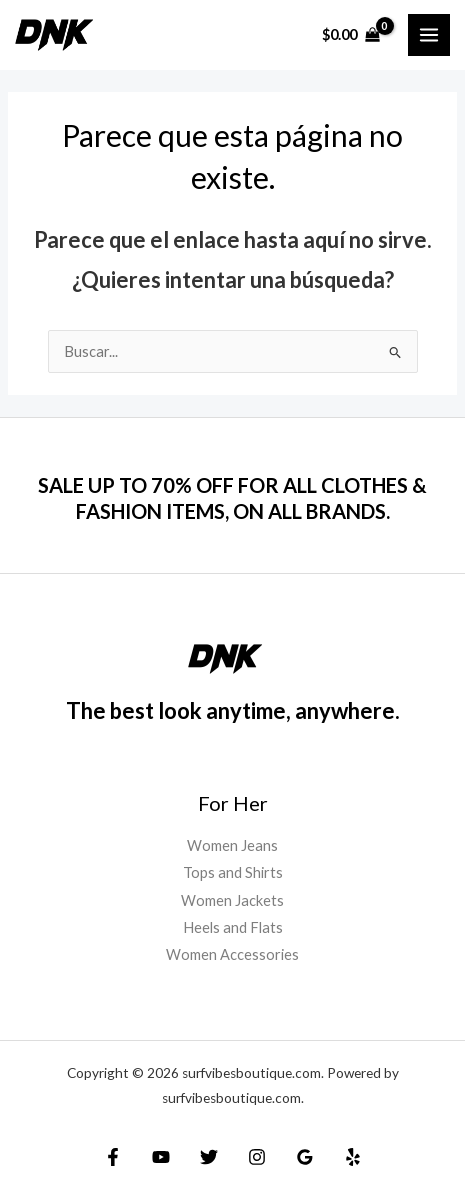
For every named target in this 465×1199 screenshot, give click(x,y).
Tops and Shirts (233, 872)
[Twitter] (209, 1157)
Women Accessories (232, 954)
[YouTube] (161, 1157)
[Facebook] (113, 1157)
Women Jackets (232, 900)
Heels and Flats (233, 927)
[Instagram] (257, 1157)
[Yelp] (353, 1157)
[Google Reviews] (305, 1157)
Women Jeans (232, 845)
